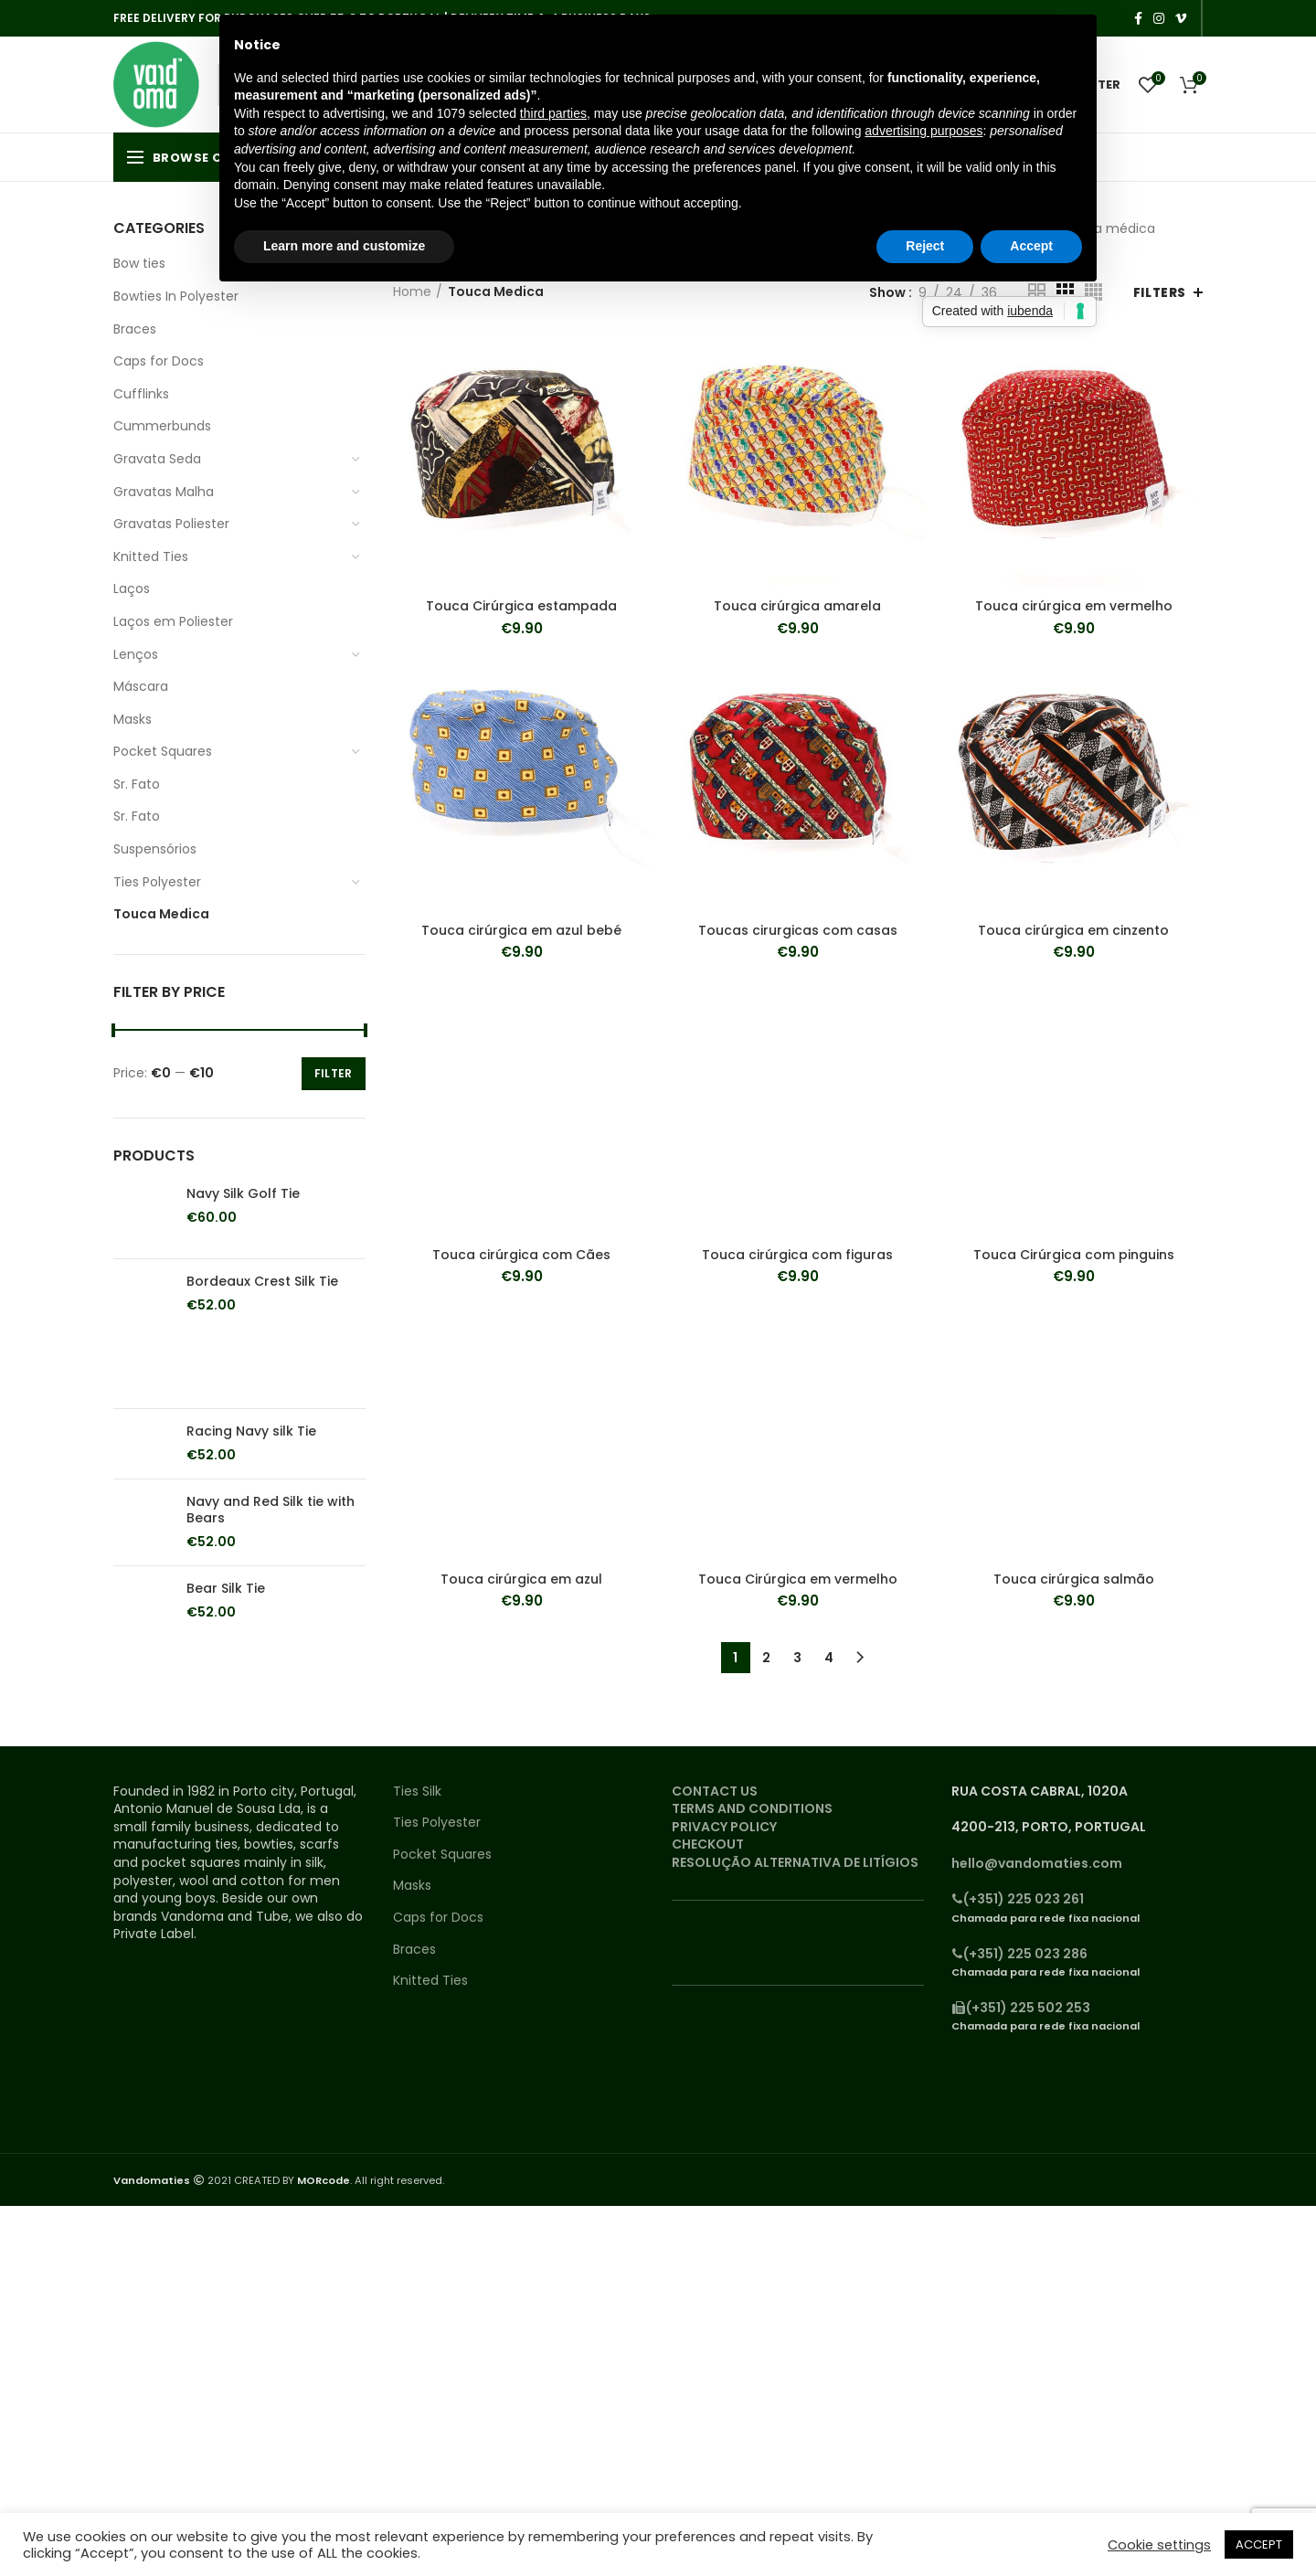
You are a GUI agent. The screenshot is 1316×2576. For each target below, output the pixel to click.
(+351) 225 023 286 (1019, 1954)
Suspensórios (154, 849)
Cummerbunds (162, 426)
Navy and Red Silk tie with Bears (270, 1509)
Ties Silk (417, 1791)
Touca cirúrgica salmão (1073, 1579)
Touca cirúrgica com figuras (797, 1254)
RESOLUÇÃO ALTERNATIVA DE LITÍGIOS (795, 1862)
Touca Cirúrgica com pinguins (1073, 1254)
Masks (132, 719)
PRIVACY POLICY (724, 1827)
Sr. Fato (136, 784)
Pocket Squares (162, 751)
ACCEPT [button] (1259, 2544)
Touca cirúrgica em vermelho (1074, 606)
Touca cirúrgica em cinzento (1073, 930)
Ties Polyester (157, 882)
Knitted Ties (150, 556)
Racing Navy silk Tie (251, 1431)
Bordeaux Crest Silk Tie (262, 1281)
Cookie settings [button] (1159, 2545)
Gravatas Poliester (171, 523)
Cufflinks (141, 394)
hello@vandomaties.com (1036, 1863)
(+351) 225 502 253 (1020, 2007)
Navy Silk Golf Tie (243, 1193)
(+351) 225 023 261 (1017, 1899)
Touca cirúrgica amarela (797, 606)
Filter (333, 1073)
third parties (553, 113)
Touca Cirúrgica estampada (521, 606)
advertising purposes (923, 130)
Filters (1159, 293)
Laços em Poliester (173, 621)
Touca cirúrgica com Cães (521, 1254)
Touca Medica (161, 914)
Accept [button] (1031, 246)
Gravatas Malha (163, 491)
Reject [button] (925, 246)
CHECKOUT (708, 1844)
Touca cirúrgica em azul (521, 1579)
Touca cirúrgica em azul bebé (521, 930)
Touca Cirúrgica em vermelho (797, 1579)
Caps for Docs (158, 361)
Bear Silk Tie (225, 1588)
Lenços (135, 654)
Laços (131, 588)
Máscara (140, 686)
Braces (134, 329)
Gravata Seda (157, 459)
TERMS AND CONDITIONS (752, 1808)
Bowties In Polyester (176, 296)
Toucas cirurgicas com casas (797, 930)
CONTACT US (715, 1791)
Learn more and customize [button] (344, 246)
